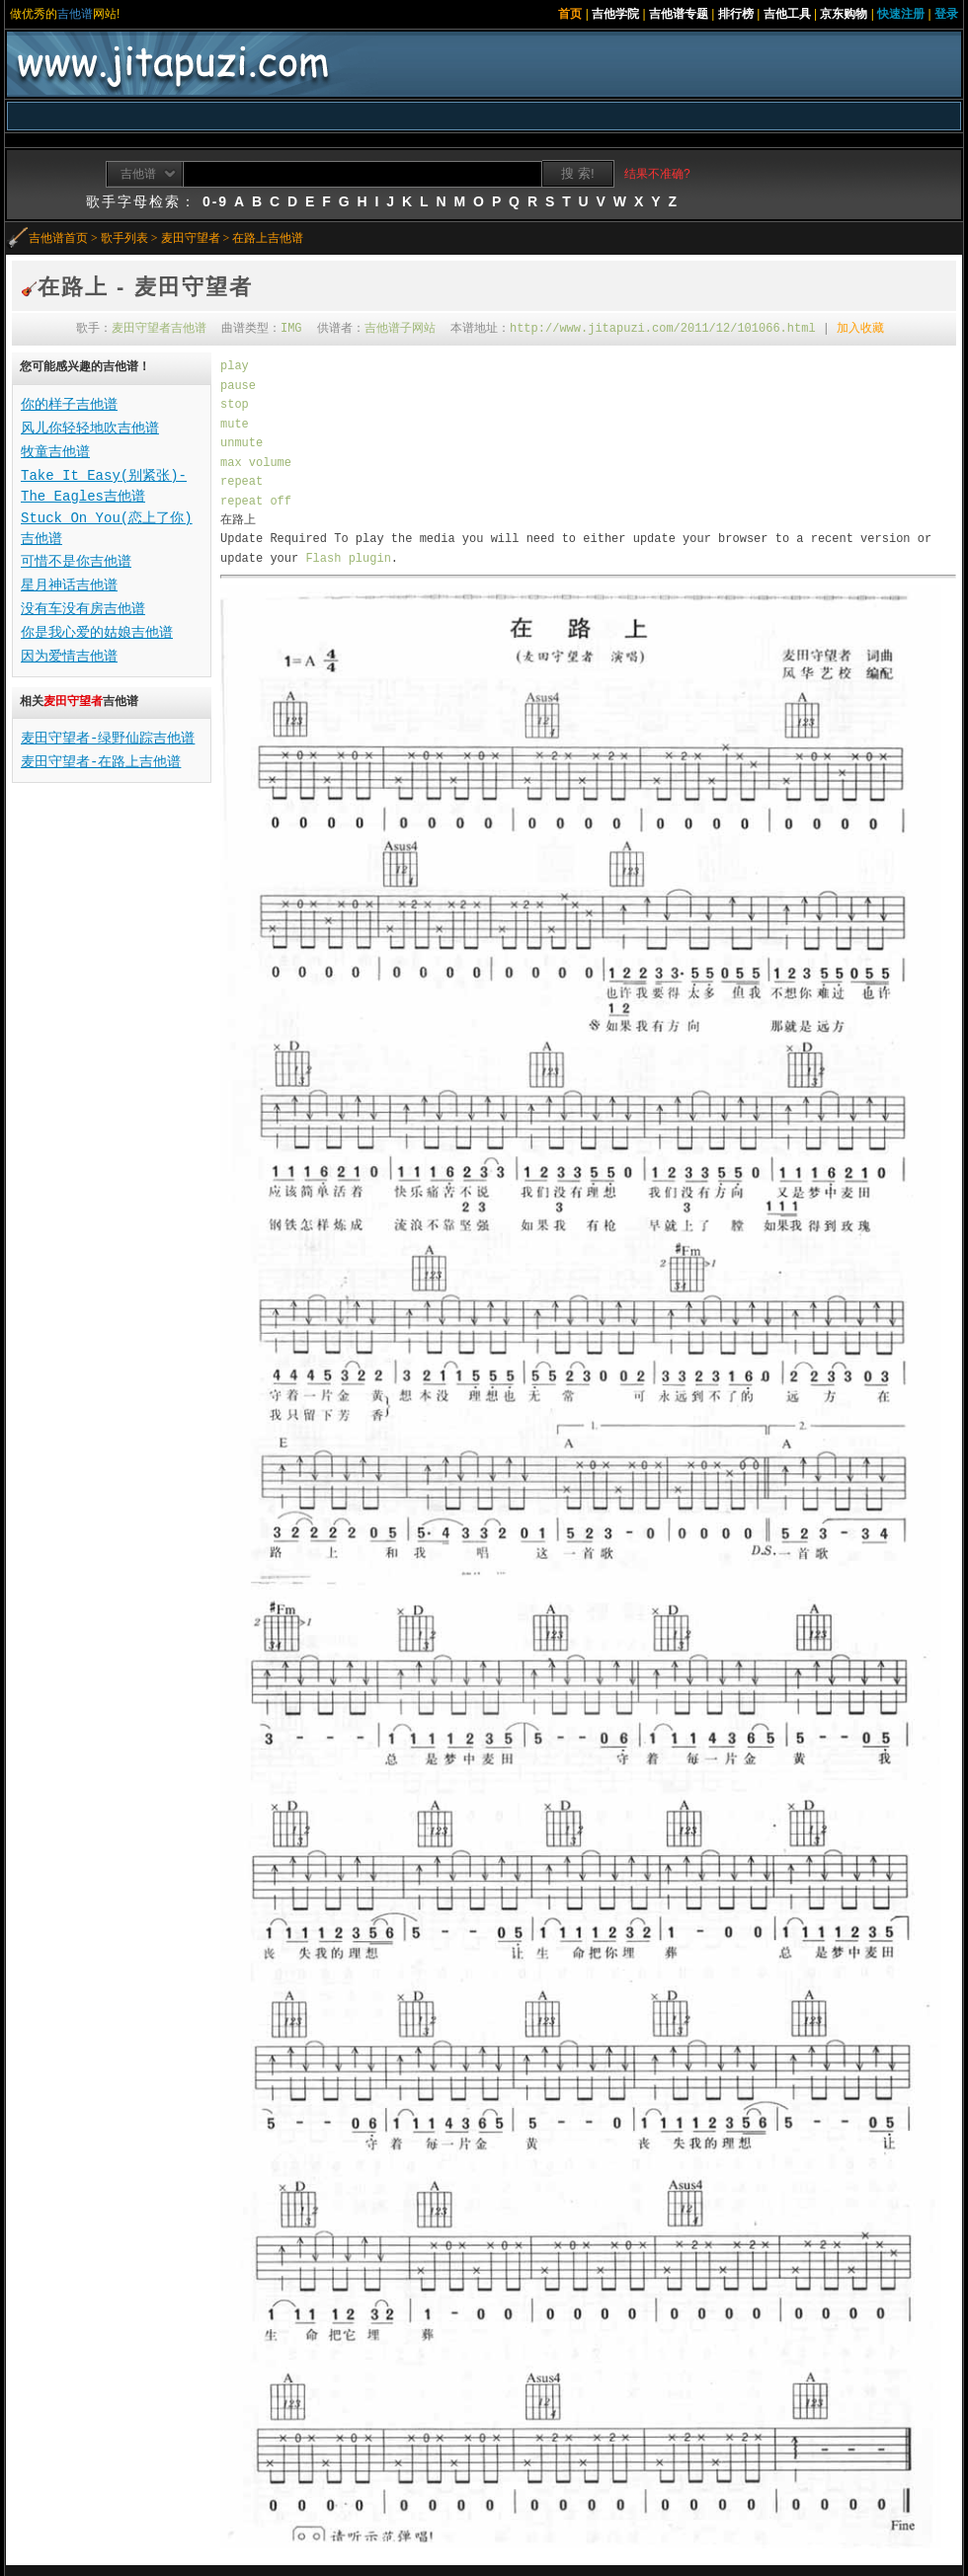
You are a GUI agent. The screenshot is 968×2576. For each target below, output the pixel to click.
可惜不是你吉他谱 (76, 562)
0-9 (215, 201)
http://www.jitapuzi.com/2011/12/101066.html (663, 329)
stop (234, 405)
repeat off (255, 501)
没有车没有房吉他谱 (83, 609)
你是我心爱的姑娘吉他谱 (97, 633)
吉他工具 (787, 14)
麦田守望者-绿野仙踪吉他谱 (108, 738)
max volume (255, 463)
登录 (946, 14)
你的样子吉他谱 (69, 405)
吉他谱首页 (58, 238)
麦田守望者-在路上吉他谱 (101, 762)
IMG (291, 329)
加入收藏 (860, 329)
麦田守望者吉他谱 (159, 329)
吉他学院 (615, 14)
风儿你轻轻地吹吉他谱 (90, 428)
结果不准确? (657, 174)
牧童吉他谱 (55, 452)
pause (238, 386)
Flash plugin (347, 559)
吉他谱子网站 (400, 329)
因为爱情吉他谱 (69, 656)
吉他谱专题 (678, 14)
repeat (241, 482)
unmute (241, 443)
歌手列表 (124, 238)
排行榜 (736, 14)
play (234, 366)
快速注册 (901, 14)
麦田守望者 (190, 238)
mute (234, 424)
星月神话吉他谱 (69, 585)
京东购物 (843, 14)
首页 (570, 14)
